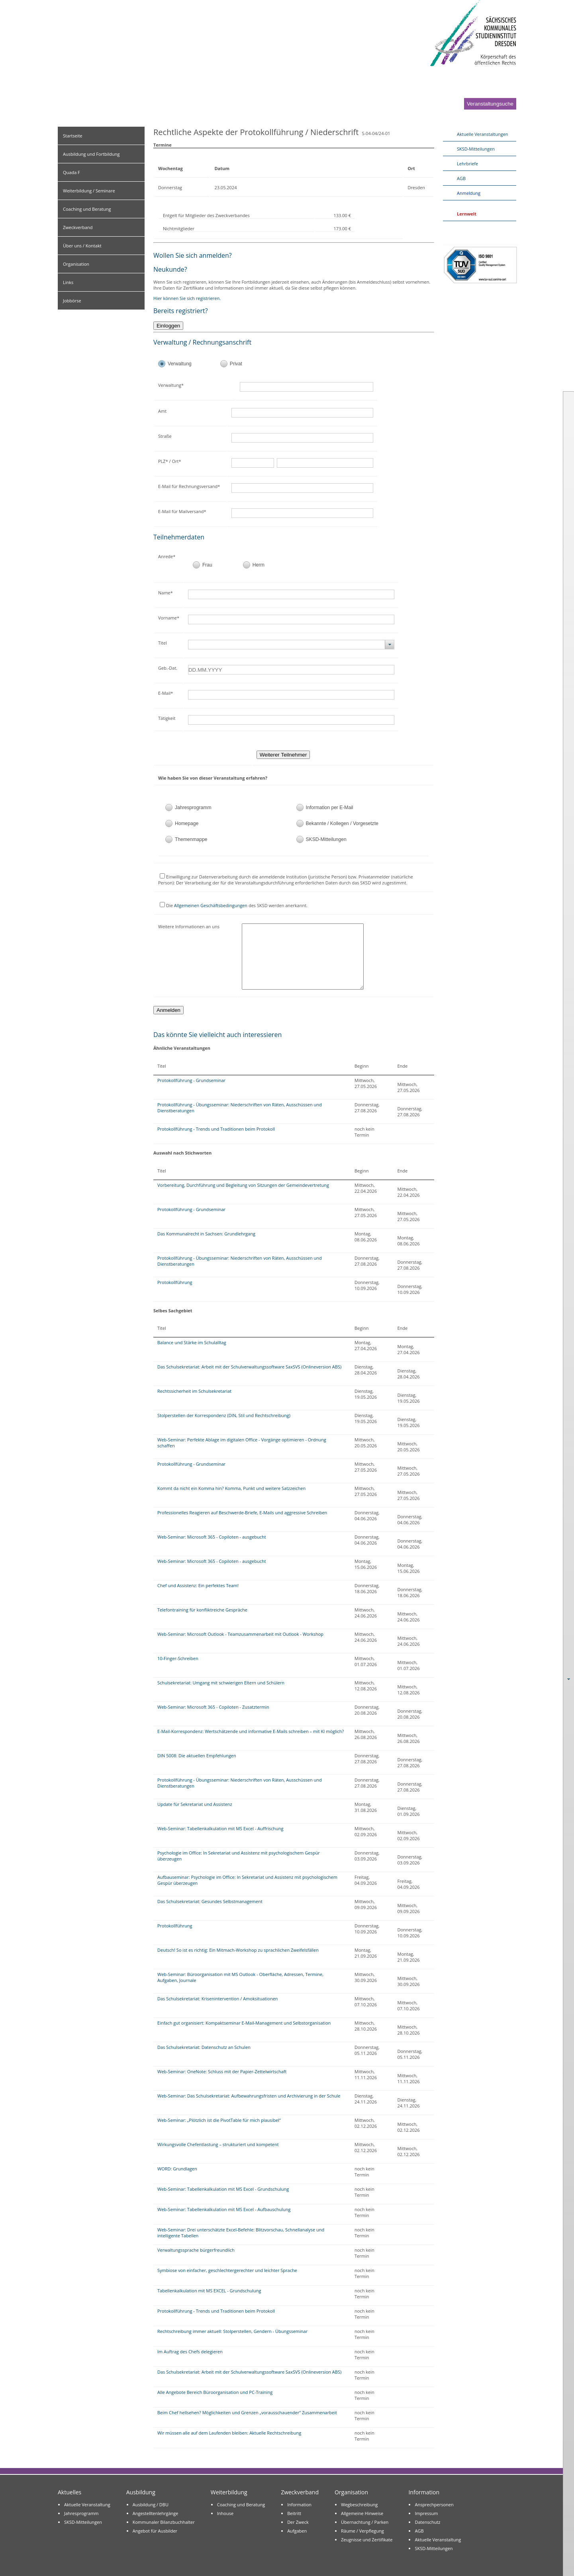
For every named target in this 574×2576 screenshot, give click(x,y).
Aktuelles (69, 2492)
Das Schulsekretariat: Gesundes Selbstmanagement (210, 1901)
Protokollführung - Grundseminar (191, 1080)
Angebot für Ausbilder (155, 2531)
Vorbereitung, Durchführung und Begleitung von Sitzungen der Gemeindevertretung (243, 1185)
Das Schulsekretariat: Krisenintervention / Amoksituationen (217, 1999)
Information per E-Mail (329, 807)
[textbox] (312, 386)
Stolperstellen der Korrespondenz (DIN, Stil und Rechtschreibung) (223, 1415)
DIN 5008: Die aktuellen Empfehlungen (196, 1756)
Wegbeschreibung (359, 2504)
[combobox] (291, 644)
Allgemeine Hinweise (362, 2513)
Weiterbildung (229, 2492)
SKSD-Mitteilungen (326, 839)
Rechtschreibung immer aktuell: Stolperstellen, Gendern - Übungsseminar (232, 2331)
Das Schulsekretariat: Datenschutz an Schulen (204, 2047)
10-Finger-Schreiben (177, 1658)
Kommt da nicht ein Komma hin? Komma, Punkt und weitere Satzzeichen (231, 1488)
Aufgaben (297, 2531)
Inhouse (225, 2513)
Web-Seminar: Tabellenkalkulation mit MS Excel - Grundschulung (223, 2189)
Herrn (258, 565)
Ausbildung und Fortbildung (91, 154)
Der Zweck (298, 2522)
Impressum (426, 2513)
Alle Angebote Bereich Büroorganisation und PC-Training (214, 2392)
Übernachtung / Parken (364, 2522)
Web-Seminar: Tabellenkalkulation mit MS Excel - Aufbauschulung (224, 2209)
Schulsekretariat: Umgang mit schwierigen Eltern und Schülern (220, 1683)
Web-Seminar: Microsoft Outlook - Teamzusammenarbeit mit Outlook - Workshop (240, 1634)
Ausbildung (140, 2492)
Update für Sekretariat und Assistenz (194, 1804)
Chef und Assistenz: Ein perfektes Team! (198, 1585)
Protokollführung (174, 1282)
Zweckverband (78, 227)
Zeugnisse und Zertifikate (366, 2540)
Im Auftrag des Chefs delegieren (190, 2351)
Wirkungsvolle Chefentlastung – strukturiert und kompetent (218, 2144)
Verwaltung (180, 364)
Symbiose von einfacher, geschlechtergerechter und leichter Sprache (227, 2270)
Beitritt (294, 2513)
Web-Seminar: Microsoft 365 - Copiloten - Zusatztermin (213, 1707)
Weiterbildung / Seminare (89, 191)
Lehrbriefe (467, 164)
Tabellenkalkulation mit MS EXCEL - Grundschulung (209, 2291)
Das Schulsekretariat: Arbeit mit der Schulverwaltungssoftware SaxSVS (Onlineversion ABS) (249, 1367)
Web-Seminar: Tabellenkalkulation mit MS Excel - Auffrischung (220, 1828)
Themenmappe (191, 839)
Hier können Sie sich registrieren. (187, 298)
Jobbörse (72, 301)
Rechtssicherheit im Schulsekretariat (194, 1391)
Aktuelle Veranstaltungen (482, 134)
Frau (207, 565)
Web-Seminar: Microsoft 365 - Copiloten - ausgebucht (211, 1537)
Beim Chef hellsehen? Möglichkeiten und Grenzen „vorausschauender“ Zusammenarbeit (247, 2412)
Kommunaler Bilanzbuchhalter (164, 2522)
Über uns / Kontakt (82, 246)
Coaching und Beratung (87, 209)
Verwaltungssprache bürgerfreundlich (196, 2250)
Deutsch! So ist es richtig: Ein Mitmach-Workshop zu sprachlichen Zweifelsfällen (238, 1950)
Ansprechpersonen (434, 2504)
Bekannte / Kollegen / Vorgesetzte (342, 823)
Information (299, 2504)
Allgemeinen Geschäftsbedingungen (211, 905)
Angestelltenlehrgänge (155, 2513)
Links (68, 282)
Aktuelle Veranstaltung (87, 2504)
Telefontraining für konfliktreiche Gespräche (202, 1610)
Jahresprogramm (193, 807)
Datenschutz (427, 2522)
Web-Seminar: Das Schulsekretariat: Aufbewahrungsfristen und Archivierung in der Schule (248, 2096)
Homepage (186, 823)
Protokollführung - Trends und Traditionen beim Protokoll (216, 1129)
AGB (461, 178)
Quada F (71, 172)
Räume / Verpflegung (362, 2531)
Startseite (72, 136)
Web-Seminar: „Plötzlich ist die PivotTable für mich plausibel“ (219, 2120)
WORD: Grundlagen (177, 2169)
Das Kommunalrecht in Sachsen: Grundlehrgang (206, 1234)
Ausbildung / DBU (150, 2504)
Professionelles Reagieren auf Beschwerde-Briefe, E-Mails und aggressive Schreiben (242, 1512)
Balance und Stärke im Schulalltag (191, 1342)
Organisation (76, 264)
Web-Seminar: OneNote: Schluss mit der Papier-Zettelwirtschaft (221, 2071)
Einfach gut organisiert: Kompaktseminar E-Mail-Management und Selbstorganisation (244, 2023)
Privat (236, 364)
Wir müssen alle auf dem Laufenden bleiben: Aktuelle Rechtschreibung (229, 2433)
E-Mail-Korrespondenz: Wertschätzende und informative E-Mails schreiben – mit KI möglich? (250, 1731)
